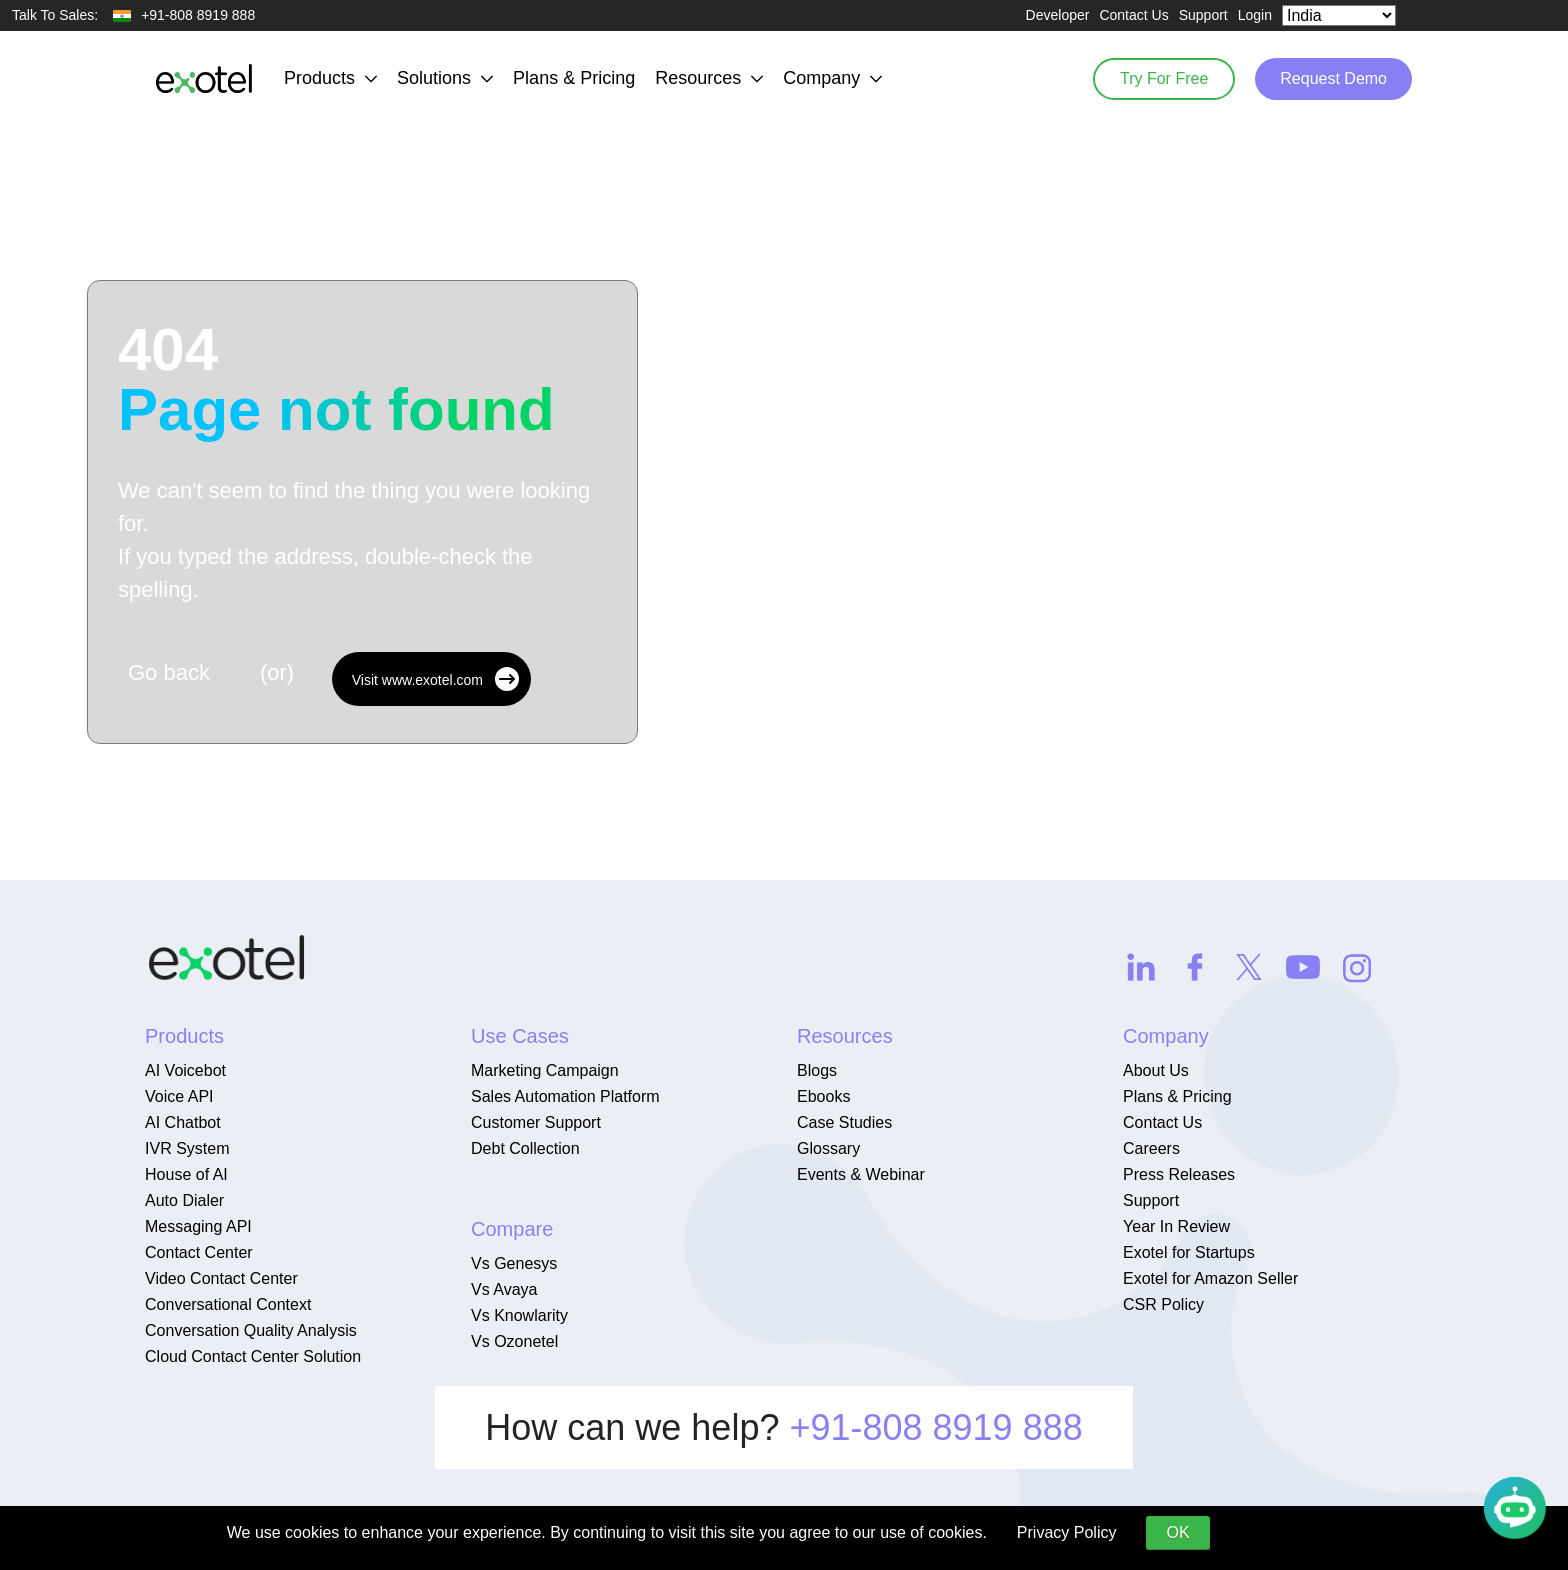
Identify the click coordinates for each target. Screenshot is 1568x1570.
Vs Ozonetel (514, 1341)
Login (1255, 15)
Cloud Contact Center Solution (253, 1356)
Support (1203, 15)
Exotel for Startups (1189, 1252)
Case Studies (844, 1122)
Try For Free (1164, 78)
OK (1177, 1532)
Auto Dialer (184, 1200)
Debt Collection (525, 1148)
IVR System (187, 1148)
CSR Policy (1163, 1304)
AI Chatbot (183, 1122)
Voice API (179, 1096)
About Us (1156, 1070)
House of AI (186, 1174)
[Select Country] (1339, 15)
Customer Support (536, 1122)
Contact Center (199, 1252)
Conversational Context (228, 1304)
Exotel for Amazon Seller (1210, 1278)
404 (336, 380)
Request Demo (1333, 78)
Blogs (817, 1070)
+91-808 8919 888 (935, 1427)
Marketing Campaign (545, 1070)
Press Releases (1179, 1174)
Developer (1058, 15)
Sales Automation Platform (565, 1096)
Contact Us (1133, 15)
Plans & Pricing (574, 78)
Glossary (828, 1148)
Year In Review (1176, 1226)
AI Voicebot (185, 1070)
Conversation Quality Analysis (251, 1330)
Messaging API (198, 1226)
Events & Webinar (861, 1174)
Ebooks (823, 1096)
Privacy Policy (1067, 1532)
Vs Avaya (504, 1289)
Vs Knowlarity (519, 1315)
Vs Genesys (514, 1263)
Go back (169, 672)
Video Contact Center (221, 1278)
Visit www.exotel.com (435, 679)
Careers (1151, 1148)
